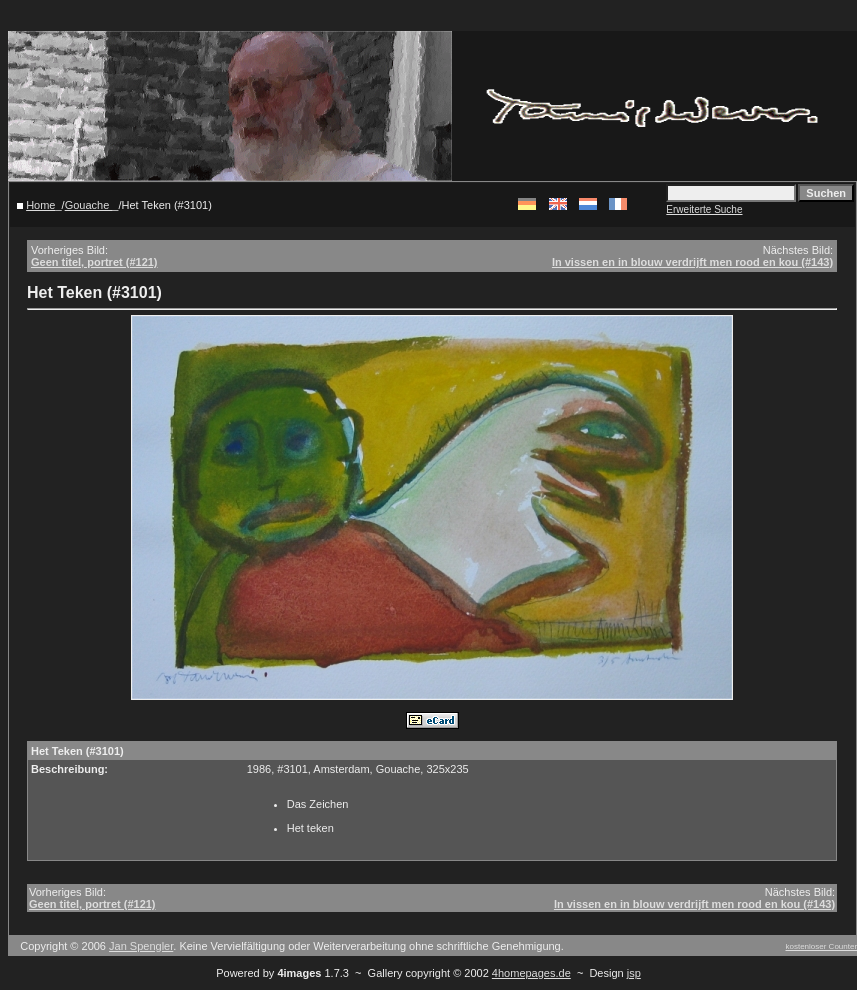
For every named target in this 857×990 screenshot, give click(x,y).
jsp (634, 973)
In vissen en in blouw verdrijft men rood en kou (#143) (692, 262)
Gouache (89, 205)
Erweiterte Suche (704, 209)
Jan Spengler (141, 946)
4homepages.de (531, 973)
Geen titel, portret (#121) (94, 262)
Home (40, 205)
